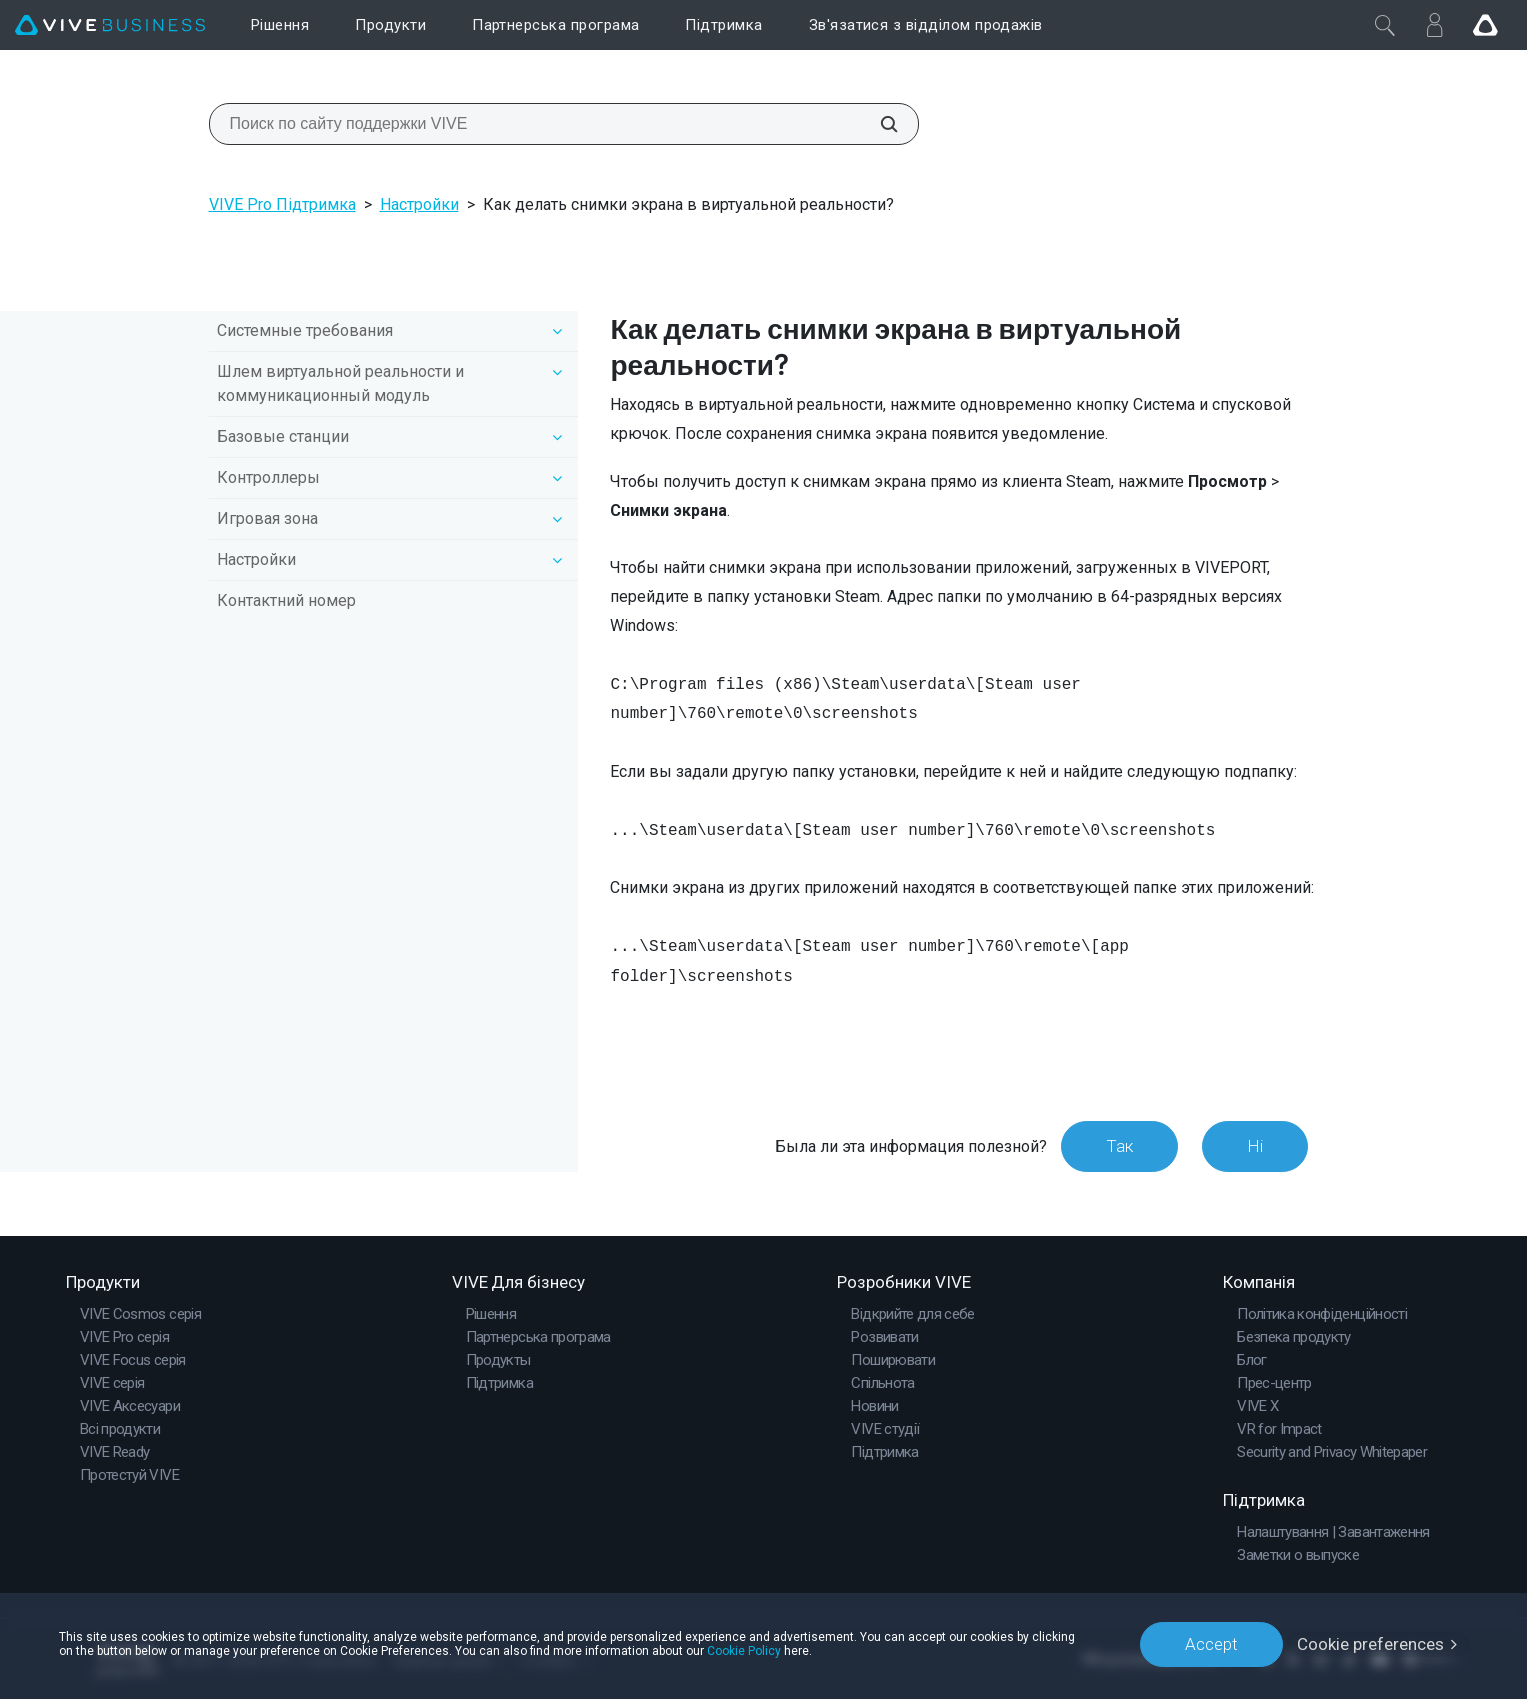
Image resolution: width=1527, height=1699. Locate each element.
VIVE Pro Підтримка (282, 204)
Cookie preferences (1370, 1644)
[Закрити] (1385, 25)
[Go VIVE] (1485, 25)
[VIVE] (110, 25)
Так (1119, 1146)
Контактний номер (286, 600)
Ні (1255, 1146)
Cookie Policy (744, 1651)
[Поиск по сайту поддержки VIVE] (878, 124)
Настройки (419, 204)
